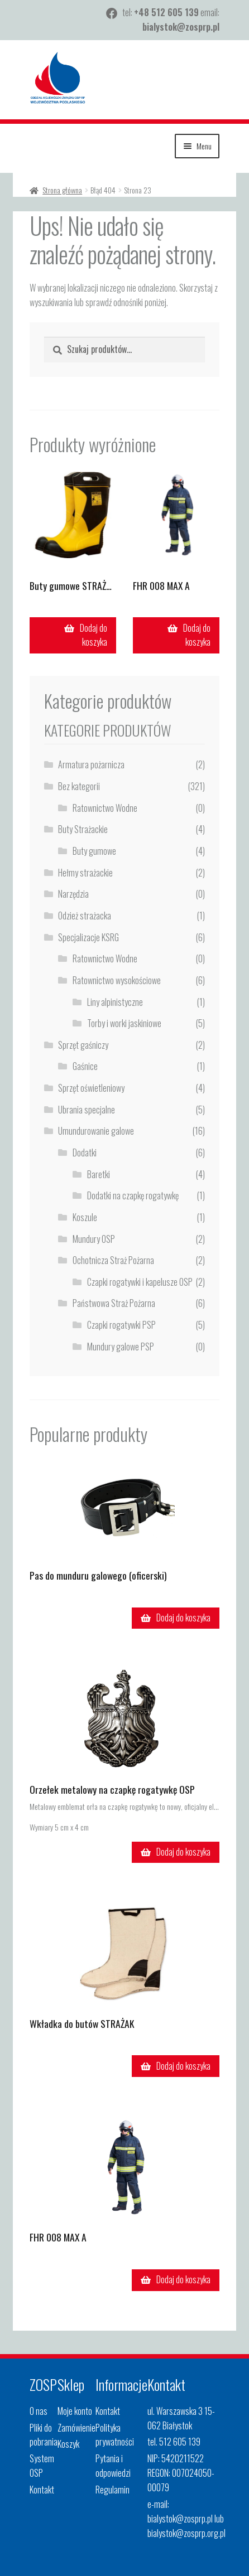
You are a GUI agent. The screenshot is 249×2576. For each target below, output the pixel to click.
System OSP (42, 2466)
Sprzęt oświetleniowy (91, 1088)
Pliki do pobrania (44, 2435)
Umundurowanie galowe (96, 1130)
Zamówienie (76, 2427)
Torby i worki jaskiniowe (124, 1023)
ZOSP (43, 2384)
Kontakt (42, 2489)
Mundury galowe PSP (120, 1346)
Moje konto (75, 2411)
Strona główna (62, 190)
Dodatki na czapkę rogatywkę (133, 1195)
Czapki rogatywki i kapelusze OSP (140, 1282)
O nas (38, 2411)
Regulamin (112, 2489)
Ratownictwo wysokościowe (117, 980)
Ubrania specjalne (86, 1109)
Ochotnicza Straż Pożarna (113, 1260)
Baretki (98, 1174)
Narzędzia (73, 893)
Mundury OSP (94, 1239)
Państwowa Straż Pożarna (114, 1303)
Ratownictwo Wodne (105, 808)
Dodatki (85, 1152)
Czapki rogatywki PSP (121, 1324)
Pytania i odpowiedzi (113, 2466)
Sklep (71, 2384)
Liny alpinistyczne (115, 1002)
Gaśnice (85, 1066)
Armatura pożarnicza (91, 764)
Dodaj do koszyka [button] (93, 635)
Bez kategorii (79, 786)
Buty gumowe (94, 851)
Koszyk (68, 2444)
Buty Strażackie (83, 829)
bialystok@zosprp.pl (180, 26)
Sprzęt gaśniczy (83, 1045)
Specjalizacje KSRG (88, 937)
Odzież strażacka (84, 915)
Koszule (85, 1217)
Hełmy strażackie (85, 872)
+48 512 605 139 (166, 12)
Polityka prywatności (114, 2435)
